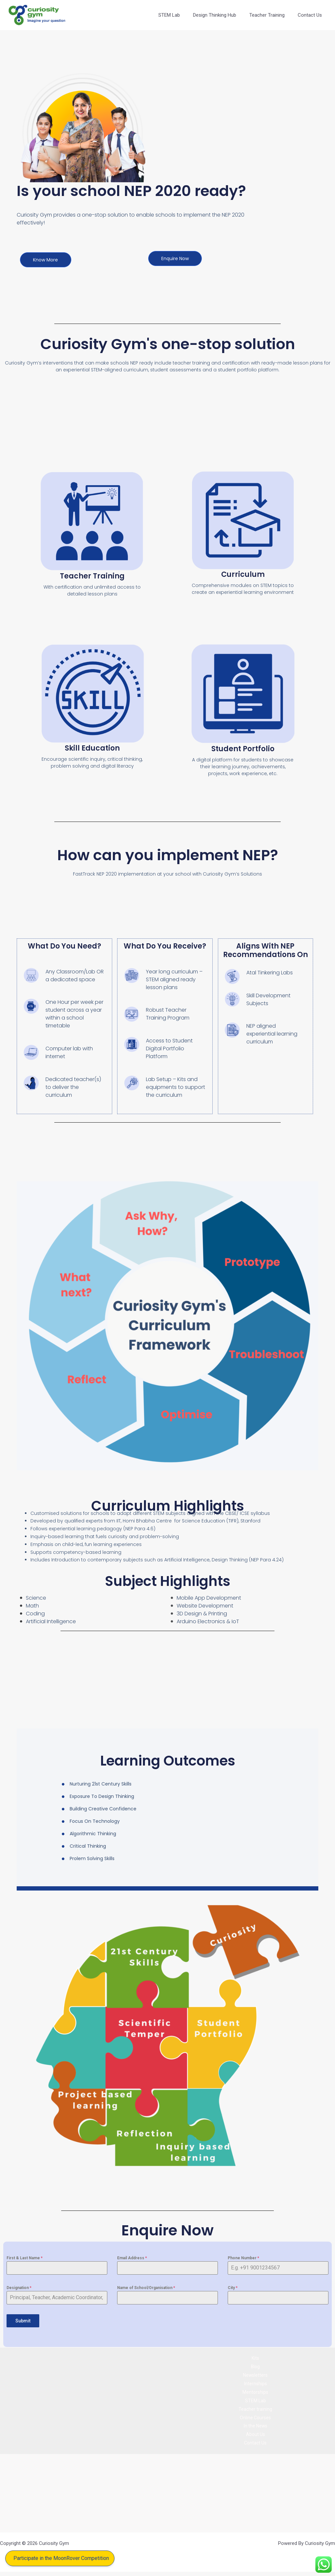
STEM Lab (180, 15)
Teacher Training (272, 15)
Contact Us (311, 15)
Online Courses (255, 2420)
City (233, 2288)
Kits (255, 2356)
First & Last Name (25, 2258)
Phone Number (243, 2258)
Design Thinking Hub (222, 15)
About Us (255, 2438)
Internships (255, 2383)
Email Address (132, 2258)
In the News (255, 2429)
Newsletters (255, 2374)
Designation (19, 2288)
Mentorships (255, 2392)
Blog (255, 2365)
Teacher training (255, 2410)
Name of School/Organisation (146, 2288)
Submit (22, 2321)
